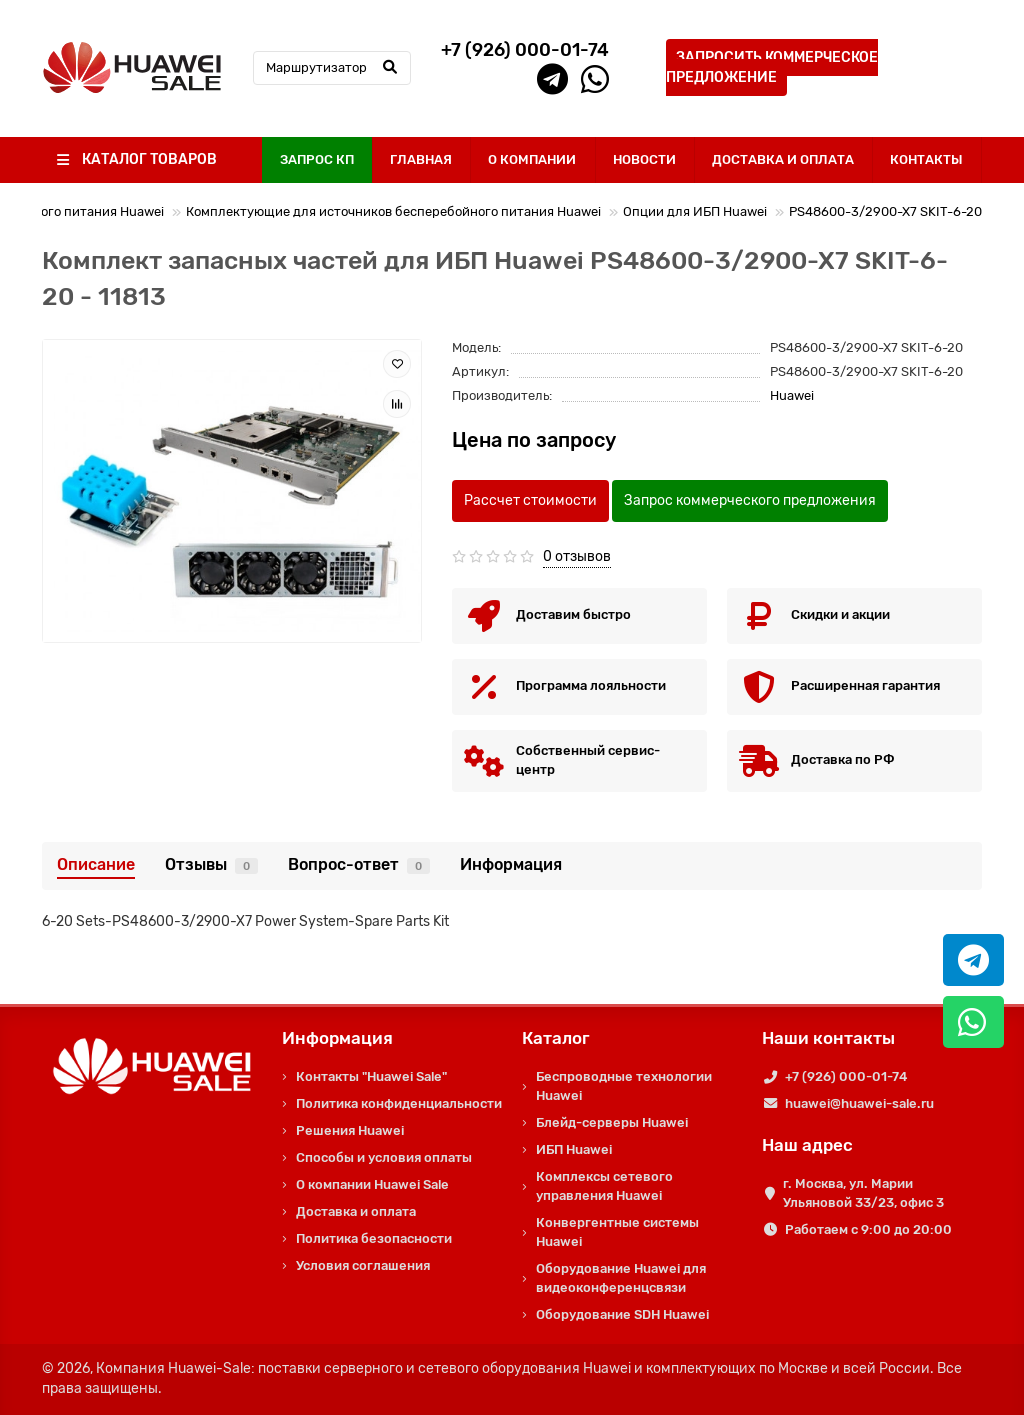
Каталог (556, 1038)
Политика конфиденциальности (399, 1103)
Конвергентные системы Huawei (617, 1232)
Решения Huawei (350, 1130)
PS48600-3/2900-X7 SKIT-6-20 (885, 211)
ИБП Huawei (574, 1149)
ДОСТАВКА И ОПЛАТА (783, 159)
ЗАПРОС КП (317, 159)
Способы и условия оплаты (384, 1157)
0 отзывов (577, 556)
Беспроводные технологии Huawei (624, 1086)
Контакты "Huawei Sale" (371, 1076)
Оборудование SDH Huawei (622, 1314)
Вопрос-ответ (359, 864)
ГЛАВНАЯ (421, 159)
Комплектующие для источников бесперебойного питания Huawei (393, 211)
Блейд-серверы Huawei (612, 1122)
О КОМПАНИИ (532, 159)
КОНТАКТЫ (926, 159)
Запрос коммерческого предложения (750, 500)
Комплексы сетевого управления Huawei (604, 1186)
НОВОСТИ (644, 159)
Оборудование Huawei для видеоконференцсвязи (621, 1278)
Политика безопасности (374, 1238)
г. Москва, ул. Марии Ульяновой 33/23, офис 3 (863, 1193)
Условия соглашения (363, 1265)
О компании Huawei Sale (372, 1184)
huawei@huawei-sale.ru (859, 1103)
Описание (96, 864)
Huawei (792, 395)
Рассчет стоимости (530, 500)
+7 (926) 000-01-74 (846, 1076)
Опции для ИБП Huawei (695, 211)
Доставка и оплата (356, 1211)
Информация (511, 864)
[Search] (332, 68)
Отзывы (211, 864)
